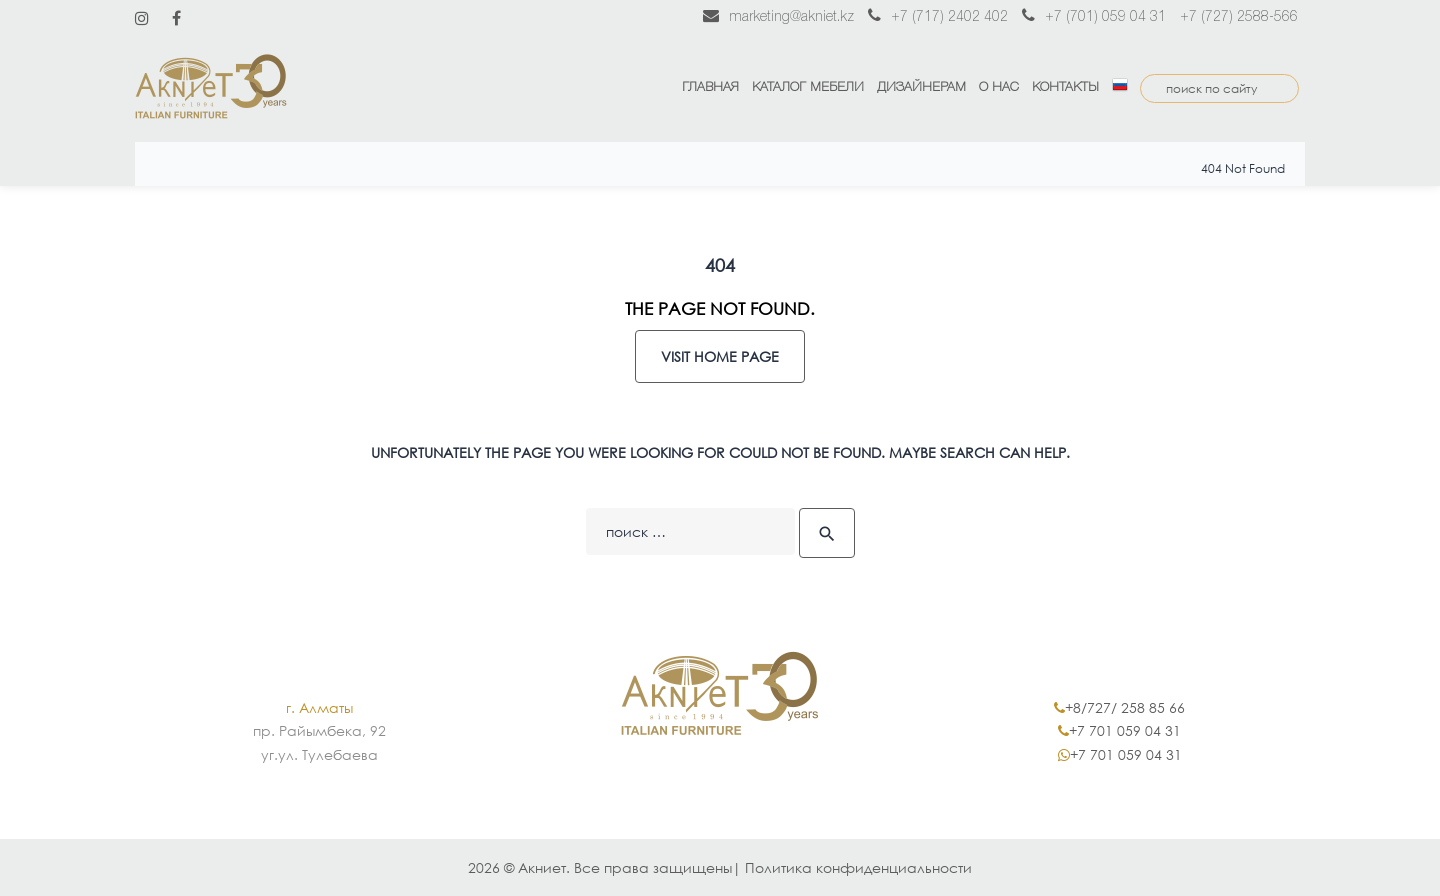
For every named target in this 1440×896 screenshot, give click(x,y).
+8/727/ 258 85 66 (1125, 707)
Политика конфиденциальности (858, 867)
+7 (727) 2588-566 (1239, 17)
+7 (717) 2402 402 (938, 17)
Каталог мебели (808, 87)
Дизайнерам (921, 87)
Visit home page (720, 356)
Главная (710, 87)
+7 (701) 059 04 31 (1094, 17)
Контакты (1065, 87)
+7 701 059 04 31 (1125, 730)
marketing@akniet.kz (778, 17)
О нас (999, 87)
